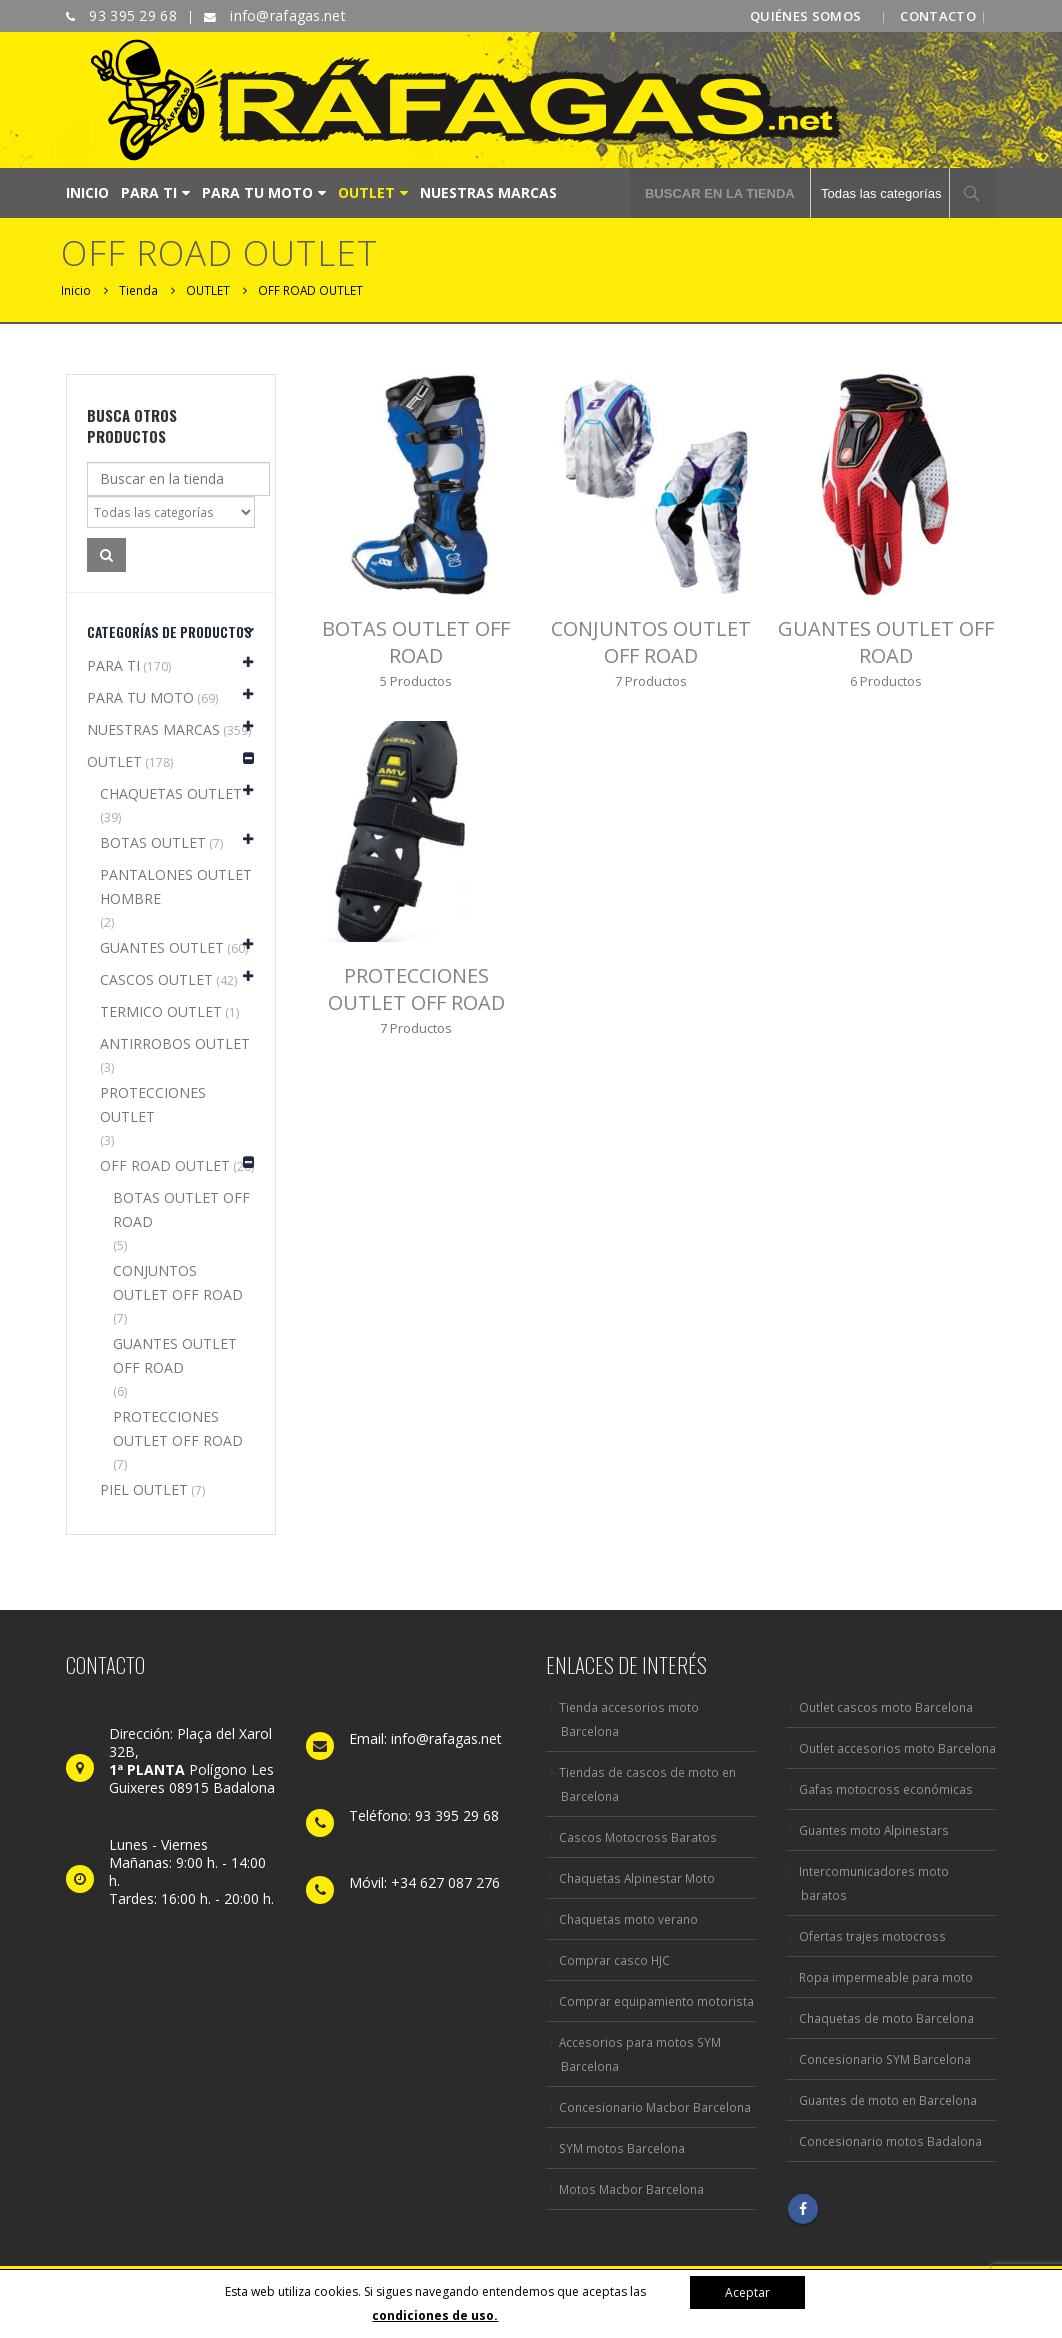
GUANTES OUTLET (162, 947)
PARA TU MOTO (257, 192)
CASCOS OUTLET (156, 979)
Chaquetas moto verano (628, 1919)
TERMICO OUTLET (161, 1011)
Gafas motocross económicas (886, 1789)
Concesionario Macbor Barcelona (655, 2107)
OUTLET (366, 192)
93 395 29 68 (131, 15)
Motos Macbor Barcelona (631, 2189)
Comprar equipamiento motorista (656, 2001)
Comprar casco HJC (614, 1960)
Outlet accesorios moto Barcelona (897, 1748)
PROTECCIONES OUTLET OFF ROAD (178, 1428)
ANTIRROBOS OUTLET (175, 1043)
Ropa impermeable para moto (886, 1977)
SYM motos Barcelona (622, 2148)
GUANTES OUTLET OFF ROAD (175, 1355)
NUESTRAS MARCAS (488, 192)
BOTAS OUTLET (153, 842)
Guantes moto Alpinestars (874, 1830)
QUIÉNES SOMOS (805, 16)
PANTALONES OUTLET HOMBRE (176, 886)
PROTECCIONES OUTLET (153, 1104)
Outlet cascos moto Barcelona (886, 1707)
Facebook (803, 2209)
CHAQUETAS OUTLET (171, 793)
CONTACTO (938, 16)
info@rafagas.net (286, 15)
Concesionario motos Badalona (890, 2141)
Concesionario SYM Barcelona (885, 2059)
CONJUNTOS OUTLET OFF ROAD (178, 1282)
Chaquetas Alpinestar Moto (637, 1878)
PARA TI (149, 192)
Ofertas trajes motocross (872, 1936)
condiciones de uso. (435, 2315)
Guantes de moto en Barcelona (888, 2100)
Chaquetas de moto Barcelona (886, 2018)
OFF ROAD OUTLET (165, 1165)
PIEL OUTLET (144, 1489)
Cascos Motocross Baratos (638, 1837)
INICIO (87, 192)
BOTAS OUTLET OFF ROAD (181, 1209)
